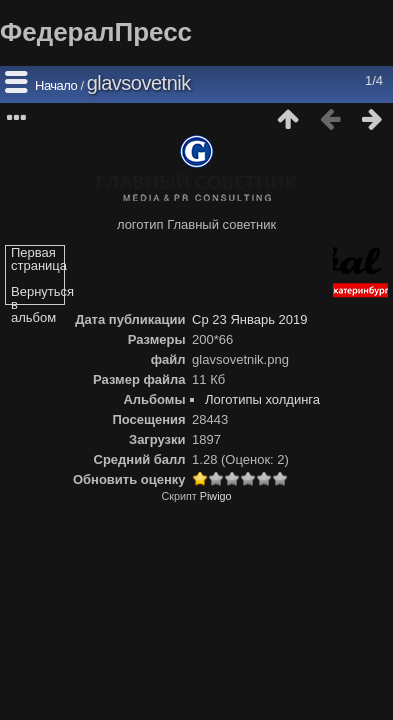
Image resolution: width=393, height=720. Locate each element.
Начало (56, 85)
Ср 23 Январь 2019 (249, 319)
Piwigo (216, 496)
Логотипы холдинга (262, 399)
